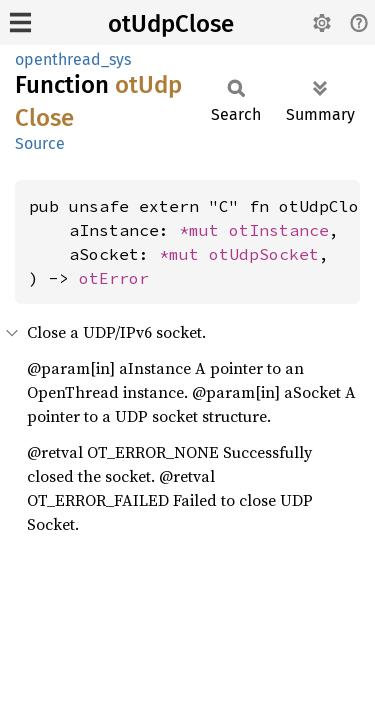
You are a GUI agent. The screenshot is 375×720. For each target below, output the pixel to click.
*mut (204, 230)
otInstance (279, 230)
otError (114, 278)
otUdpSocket (264, 254)
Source (40, 143)
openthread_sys (73, 59)
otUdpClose (171, 24)
